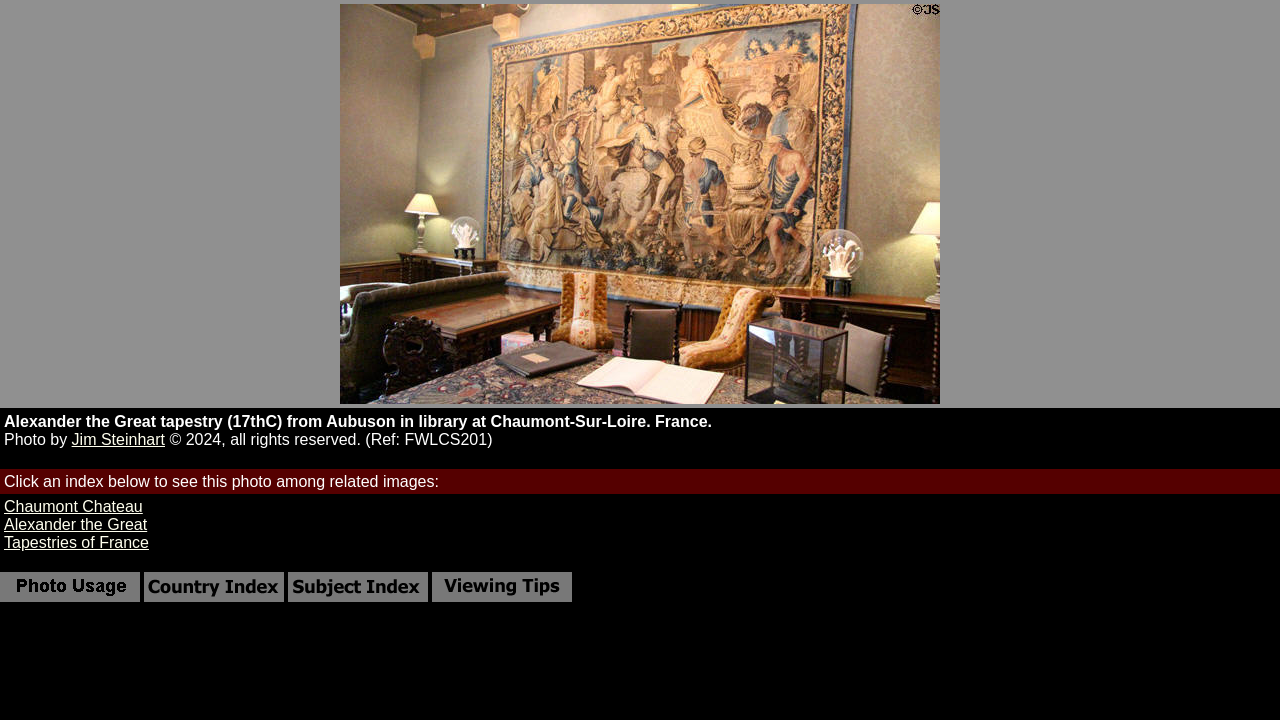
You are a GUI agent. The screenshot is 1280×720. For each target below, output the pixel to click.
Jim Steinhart (118, 439)
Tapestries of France (76, 542)
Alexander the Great (75, 524)
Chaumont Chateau (73, 506)
